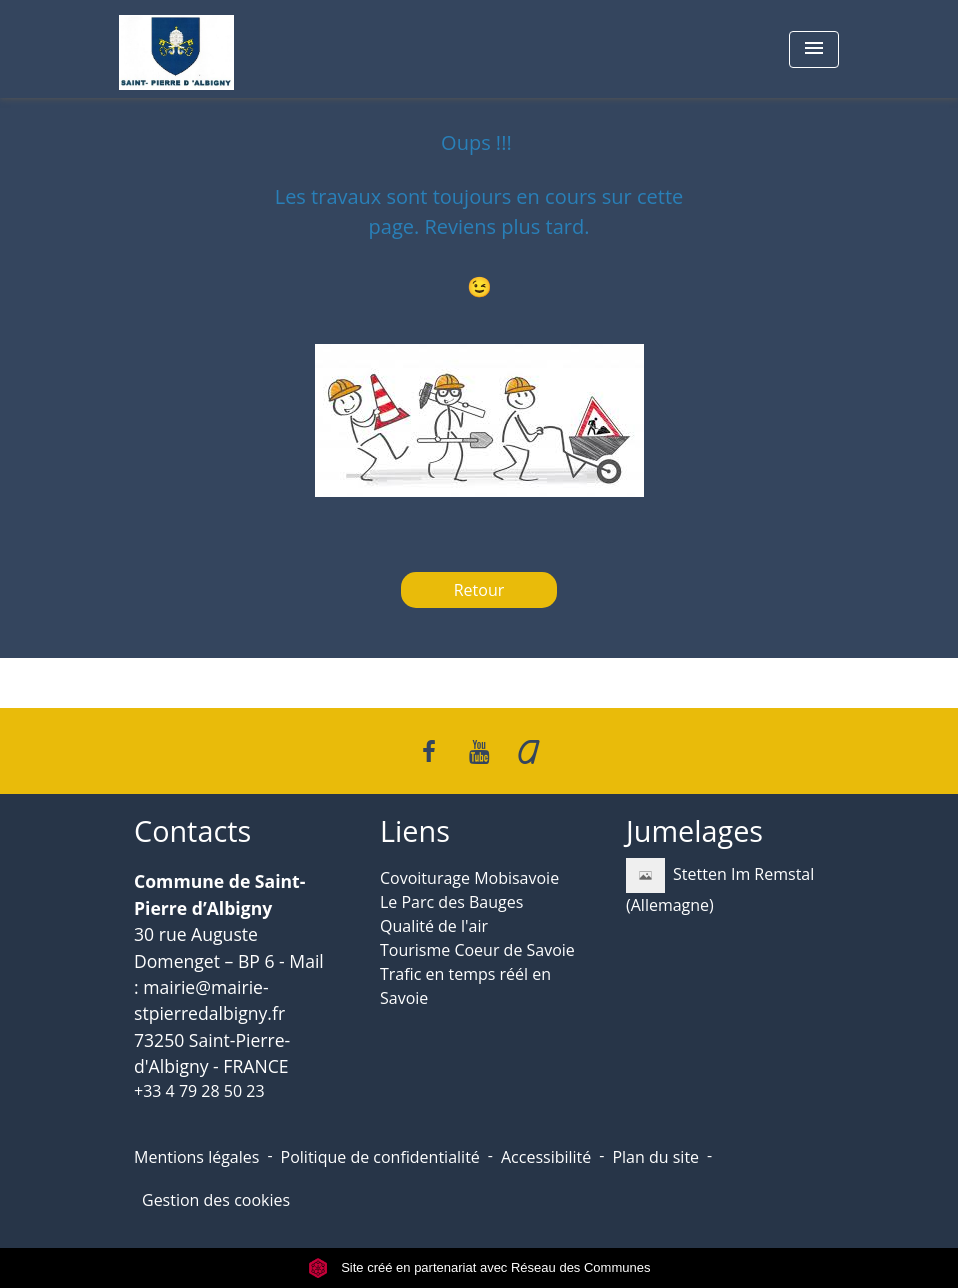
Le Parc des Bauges (451, 902)
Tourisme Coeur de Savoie (477, 950)
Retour (479, 590)
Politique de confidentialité (380, 1157)
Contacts (192, 831)
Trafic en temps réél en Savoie (465, 986)
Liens (415, 831)
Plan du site (655, 1157)
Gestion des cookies (216, 1200)
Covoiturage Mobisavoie (469, 878)
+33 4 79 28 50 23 (199, 1091)
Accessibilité (546, 1157)
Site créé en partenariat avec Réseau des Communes (479, 1267)
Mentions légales (196, 1157)
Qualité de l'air (434, 926)
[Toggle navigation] (814, 49)
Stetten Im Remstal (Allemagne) (720, 887)
